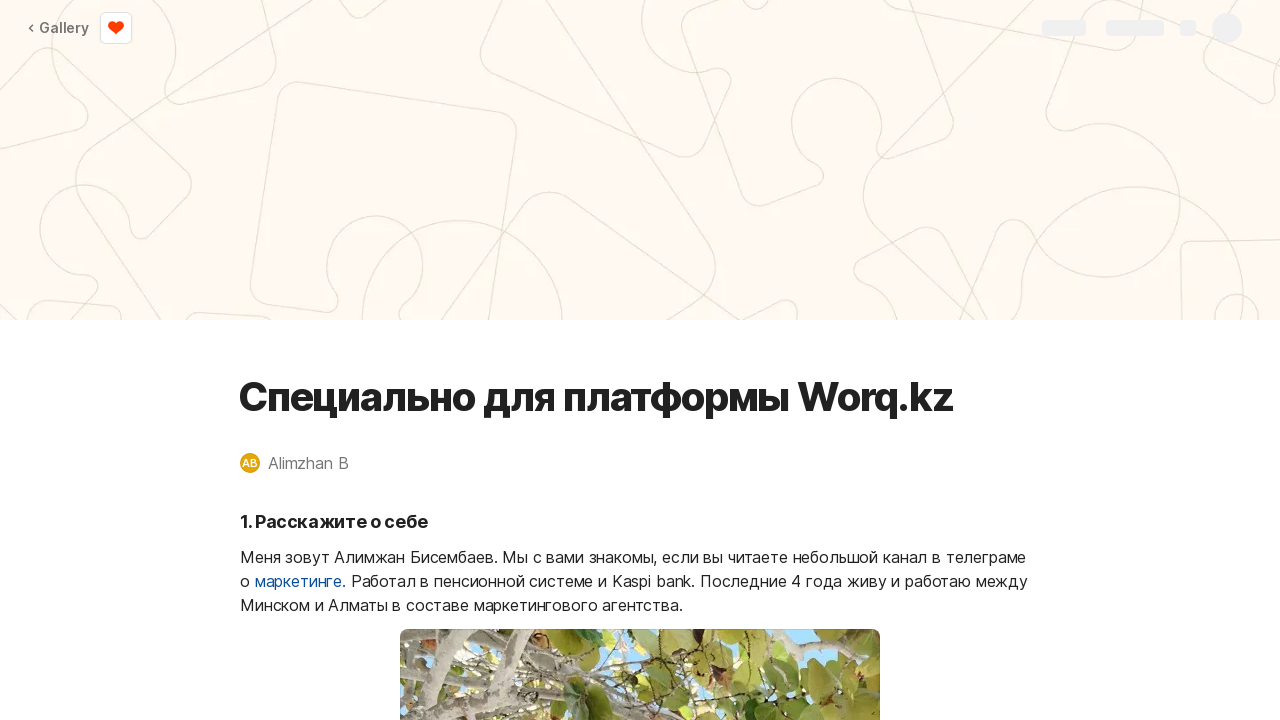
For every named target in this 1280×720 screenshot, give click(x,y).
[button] (304, 463)
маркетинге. (300, 581)
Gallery (58, 27)
